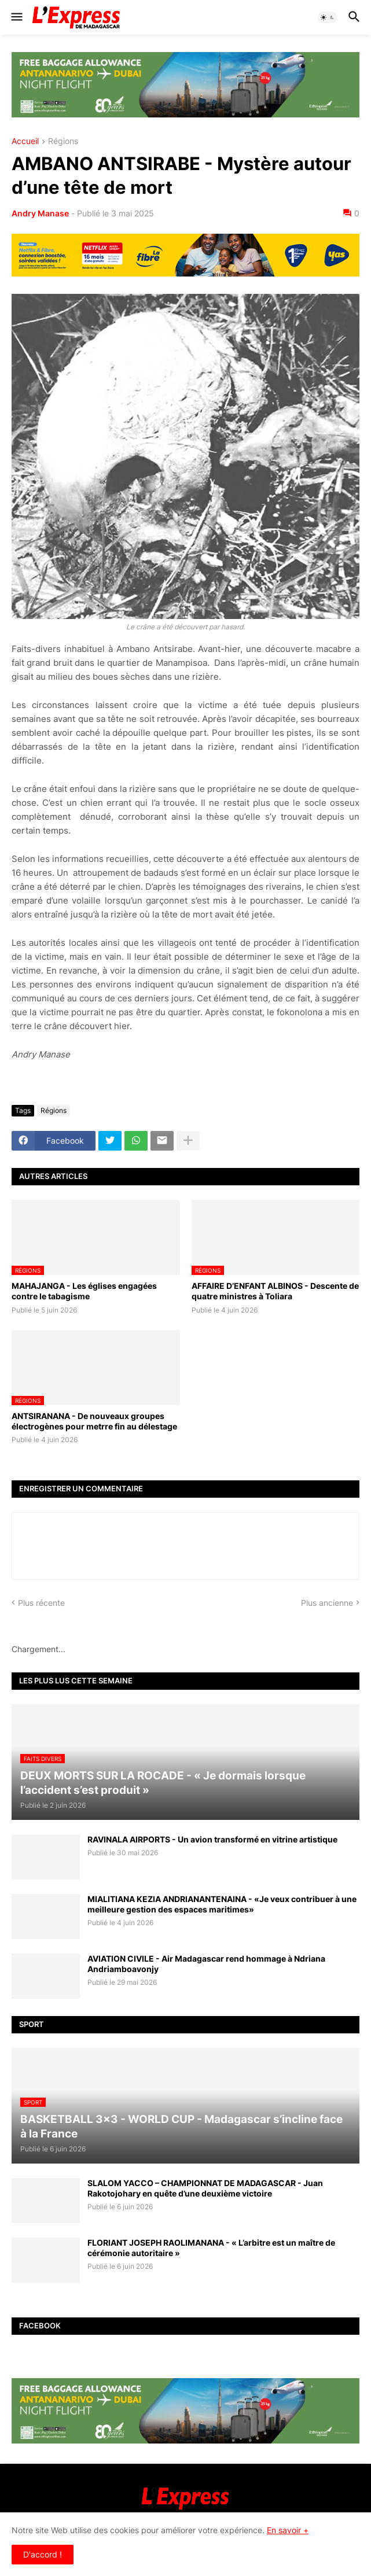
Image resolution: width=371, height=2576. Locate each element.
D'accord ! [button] (42, 2554)
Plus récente (41, 1603)
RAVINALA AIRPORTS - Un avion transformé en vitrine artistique (212, 1839)
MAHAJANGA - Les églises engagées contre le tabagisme (84, 1291)
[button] (16, 17)
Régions (63, 141)
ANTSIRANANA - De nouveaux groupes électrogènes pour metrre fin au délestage (94, 1421)
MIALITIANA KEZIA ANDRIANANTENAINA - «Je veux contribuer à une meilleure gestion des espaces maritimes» (222, 1904)
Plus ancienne (327, 1603)
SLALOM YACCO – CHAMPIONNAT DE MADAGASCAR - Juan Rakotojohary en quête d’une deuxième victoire (205, 2188)
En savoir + (287, 2530)
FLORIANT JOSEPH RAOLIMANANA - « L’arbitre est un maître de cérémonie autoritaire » (211, 2248)
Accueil (25, 141)
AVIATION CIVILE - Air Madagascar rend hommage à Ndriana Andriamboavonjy (206, 1964)
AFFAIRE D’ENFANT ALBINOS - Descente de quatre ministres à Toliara (275, 1291)
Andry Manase (40, 213)
